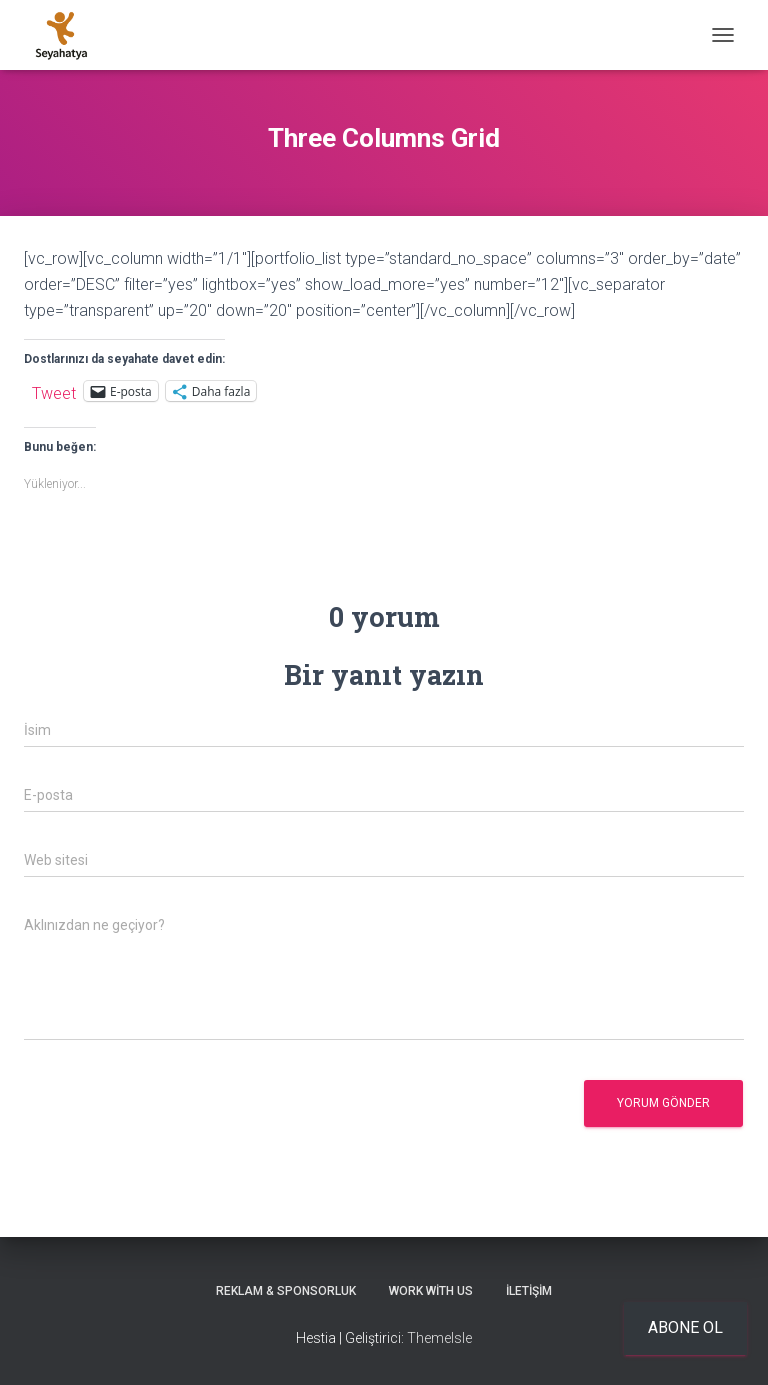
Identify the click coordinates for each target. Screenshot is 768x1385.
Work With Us (431, 1291)
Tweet (54, 391)
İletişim (529, 1291)
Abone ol (685, 1327)
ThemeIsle (439, 1338)
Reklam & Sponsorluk (286, 1291)
